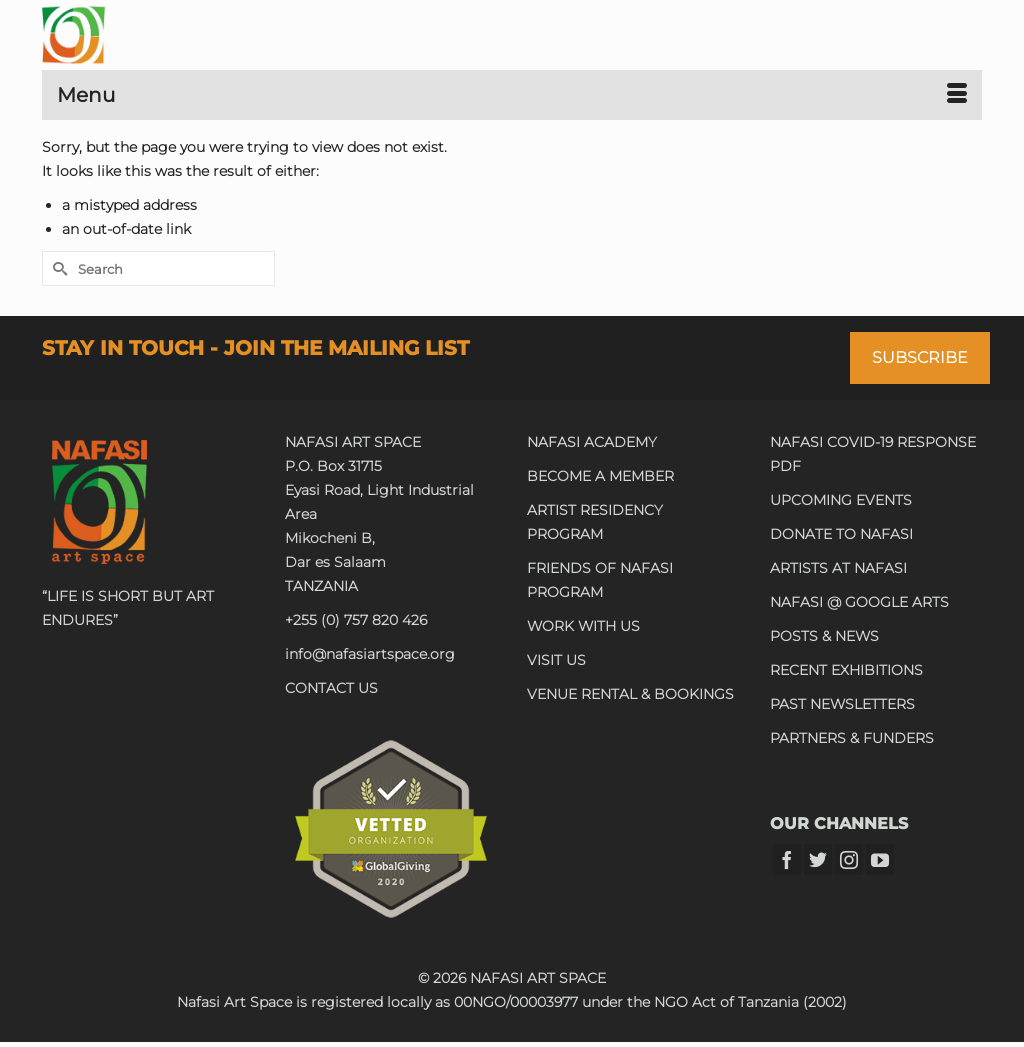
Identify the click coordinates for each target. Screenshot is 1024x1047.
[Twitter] (818, 859)
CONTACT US (331, 688)
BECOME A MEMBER (600, 476)
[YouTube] (880, 859)
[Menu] (512, 95)
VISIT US (556, 660)
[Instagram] (849, 859)
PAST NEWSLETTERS (842, 704)
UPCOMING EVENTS (841, 500)
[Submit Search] (57, 268)
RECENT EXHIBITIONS (846, 670)
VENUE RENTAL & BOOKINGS (630, 694)
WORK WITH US (583, 626)
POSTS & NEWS (824, 636)
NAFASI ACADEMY (592, 442)
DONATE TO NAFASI (841, 534)
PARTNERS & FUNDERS (852, 738)
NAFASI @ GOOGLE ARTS (859, 602)
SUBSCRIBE (920, 357)
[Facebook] (787, 859)
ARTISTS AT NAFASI (838, 568)
